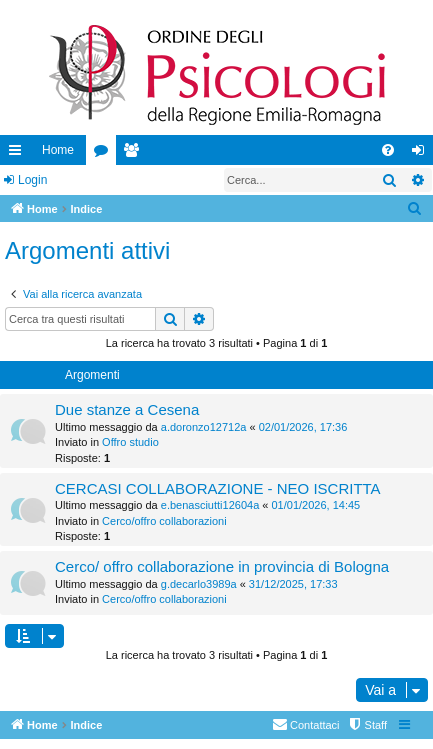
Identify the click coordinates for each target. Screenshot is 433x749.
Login (32, 180)
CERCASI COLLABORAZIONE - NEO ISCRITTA (218, 488)
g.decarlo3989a (199, 584)
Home (58, 150)
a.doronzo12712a (204, 427)
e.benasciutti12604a (210, 505)
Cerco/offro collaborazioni (164, 521)
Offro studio (130, 442)
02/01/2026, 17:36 (303, 427)
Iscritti (135, 154)
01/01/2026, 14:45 (315, 505)
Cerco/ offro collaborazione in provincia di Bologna (222, 566)
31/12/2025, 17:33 (293, 584)
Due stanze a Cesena (127, 409)
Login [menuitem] (422, 154)
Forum (105, 154)
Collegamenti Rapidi (19, 154)
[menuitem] (388, 150)
